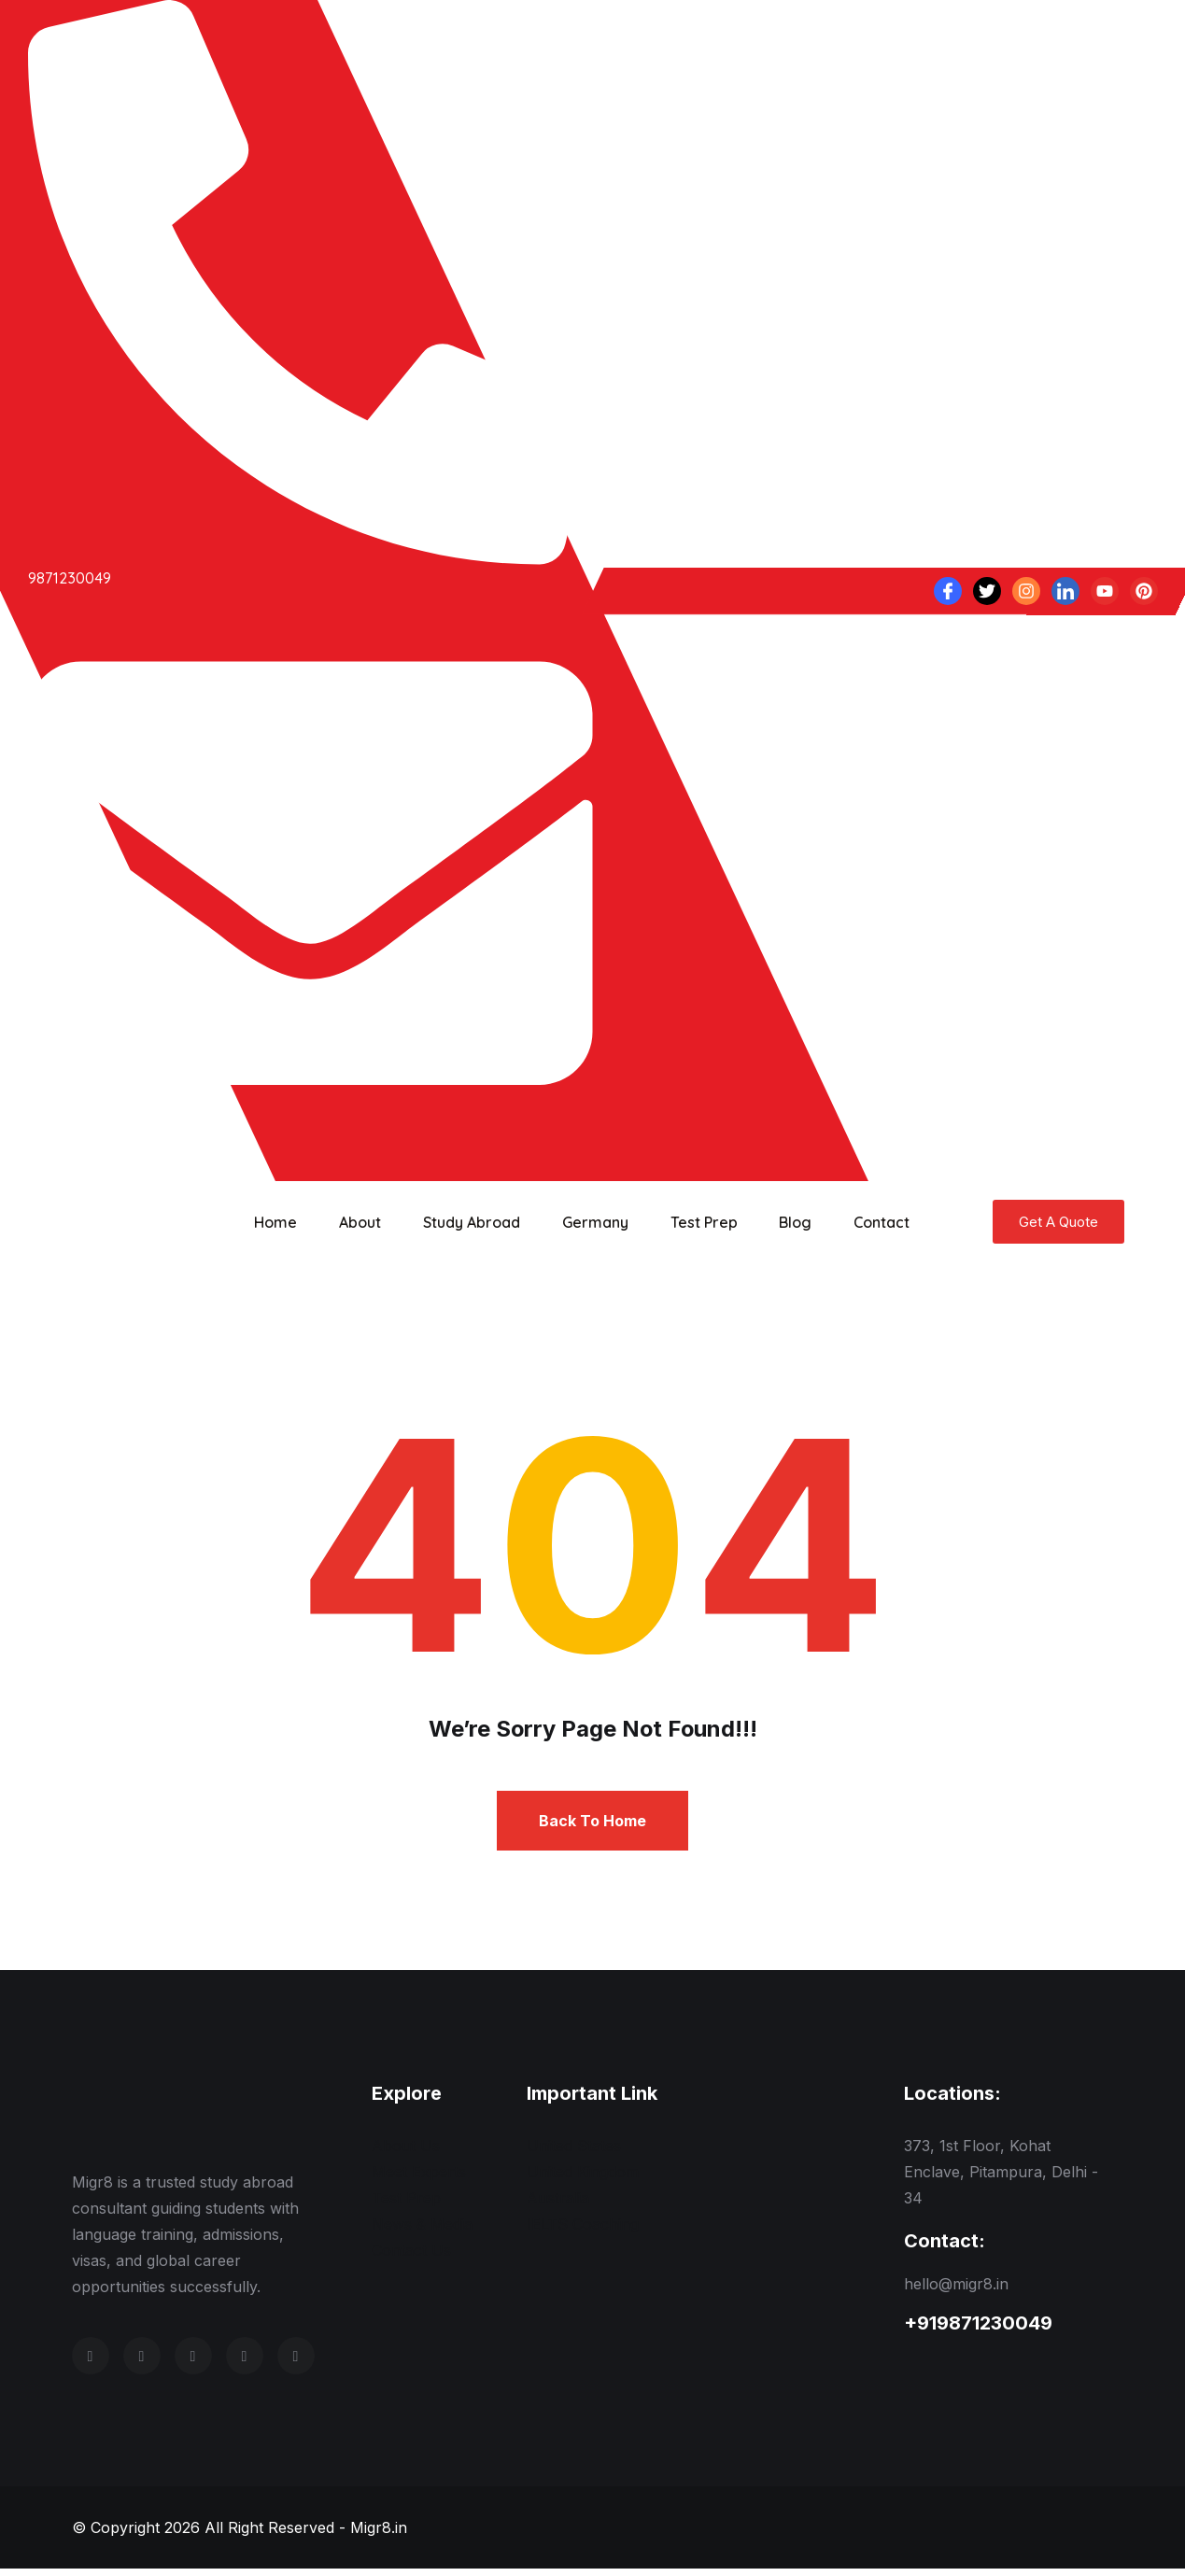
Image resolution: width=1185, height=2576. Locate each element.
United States (574, 2153)
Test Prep (683, 1222)
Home (273, 1222)
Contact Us (411, 2257)
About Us (406, 2153)
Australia (558, 2205)
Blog (771, 1222)
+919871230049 (978, 2330)
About (353, 1222)
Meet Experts (419, 2179)
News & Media (422, 2231)
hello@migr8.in (956, 2291)
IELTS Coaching (583, 2231)
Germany (579, 1222)
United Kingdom (583, 2179)
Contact (853, 1222)
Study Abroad (460, 1222)
